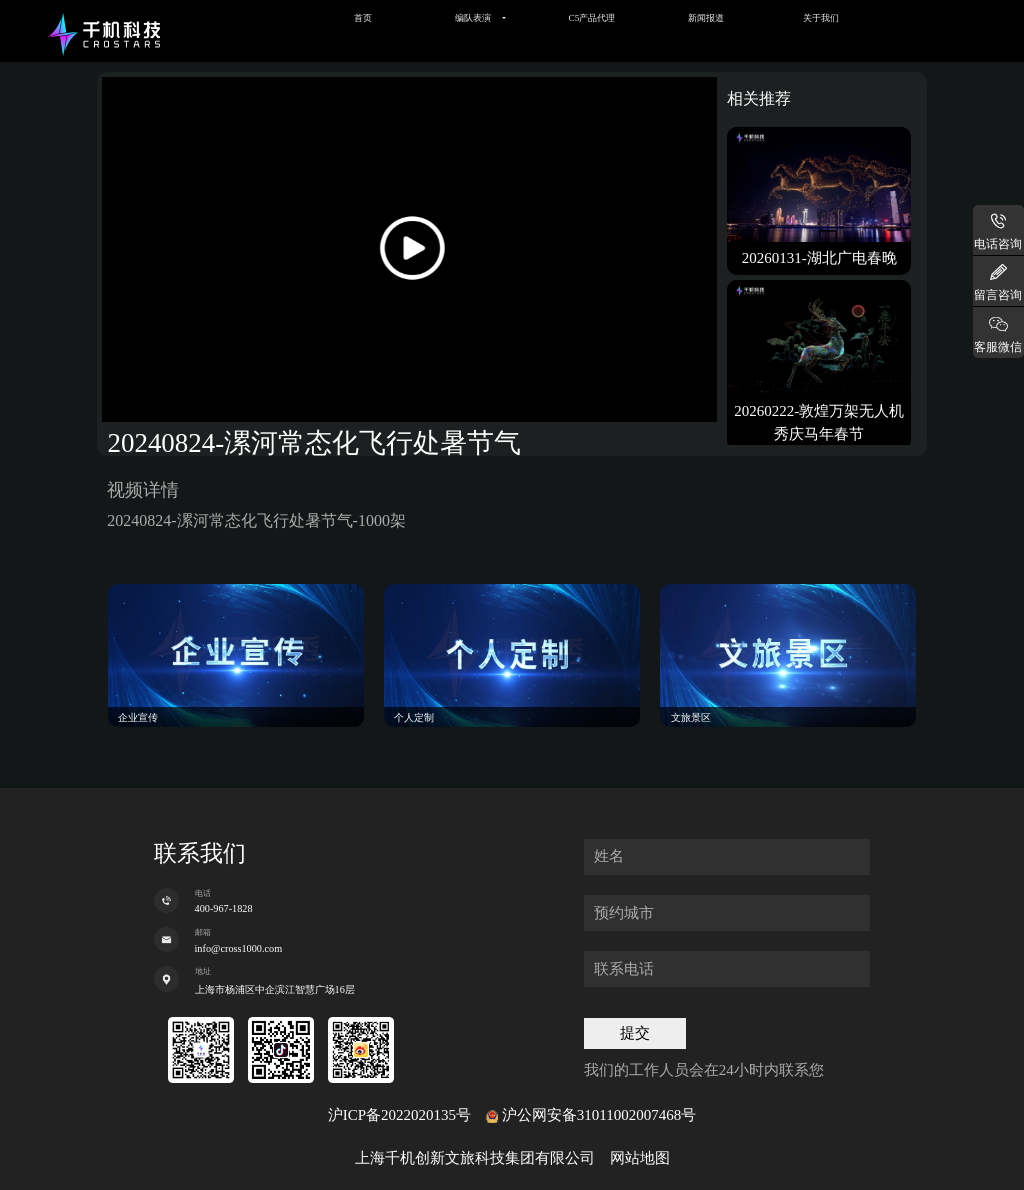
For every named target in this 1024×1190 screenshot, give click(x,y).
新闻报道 (706, 18)
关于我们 (821, 18)
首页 (363, 18)
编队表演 (473, 18)
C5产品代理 (592, 18)
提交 (635, 1033)
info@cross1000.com (239, 948)
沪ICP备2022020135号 (399, 1115)
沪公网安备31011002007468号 (599, 1115)
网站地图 (640, 1158)
